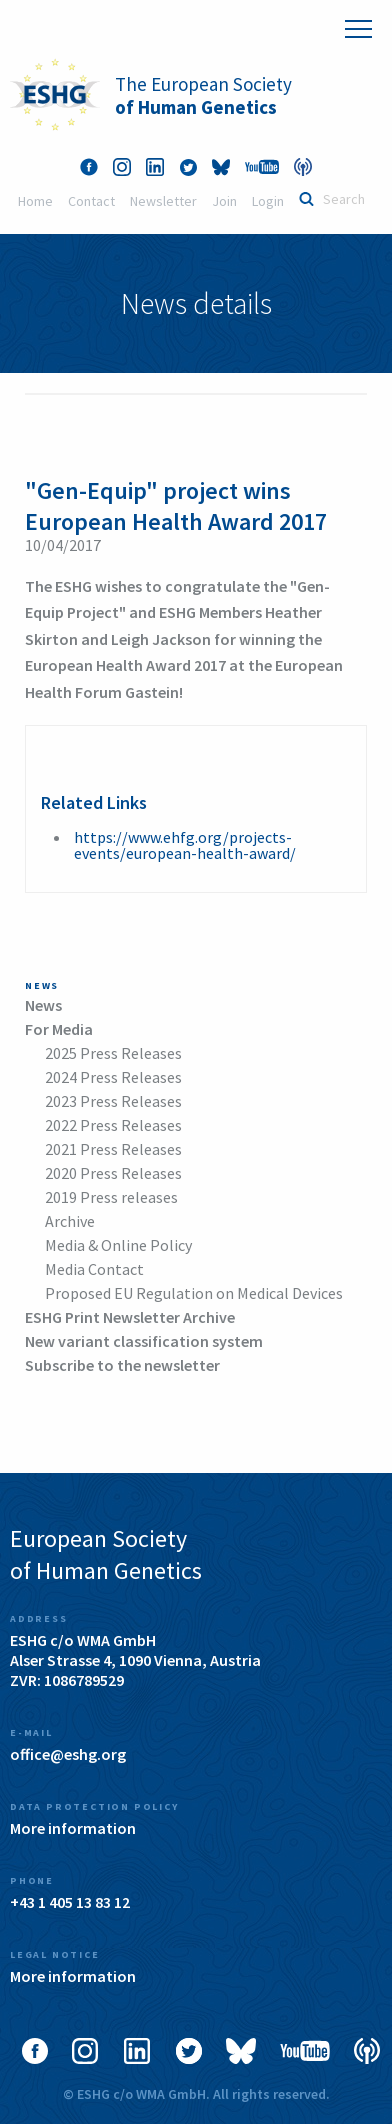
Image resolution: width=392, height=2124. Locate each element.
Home (35, 201)
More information (73, 1828)
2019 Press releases (111, 1197)
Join (224, 201)
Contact (91, 201)
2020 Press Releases (113, 1173)
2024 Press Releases (113, 1077)
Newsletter (163, 201)
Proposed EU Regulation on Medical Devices (194, 1293)
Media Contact (94, 1269)
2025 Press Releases (113, 1053)
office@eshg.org (68, 1754)
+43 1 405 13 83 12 (70, 1902)
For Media (59, 1029)
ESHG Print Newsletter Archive (130, 1317)
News (43, 1005)
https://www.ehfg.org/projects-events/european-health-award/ (185, 845)
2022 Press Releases (113, 1125)
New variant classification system (144, 1341)
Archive (70, 1221)
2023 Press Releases (113, 1101)
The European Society (203, 95)
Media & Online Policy (118, 1245)
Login (268, 201)
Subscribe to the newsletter (122, 1365)
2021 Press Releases (113, 1149)
